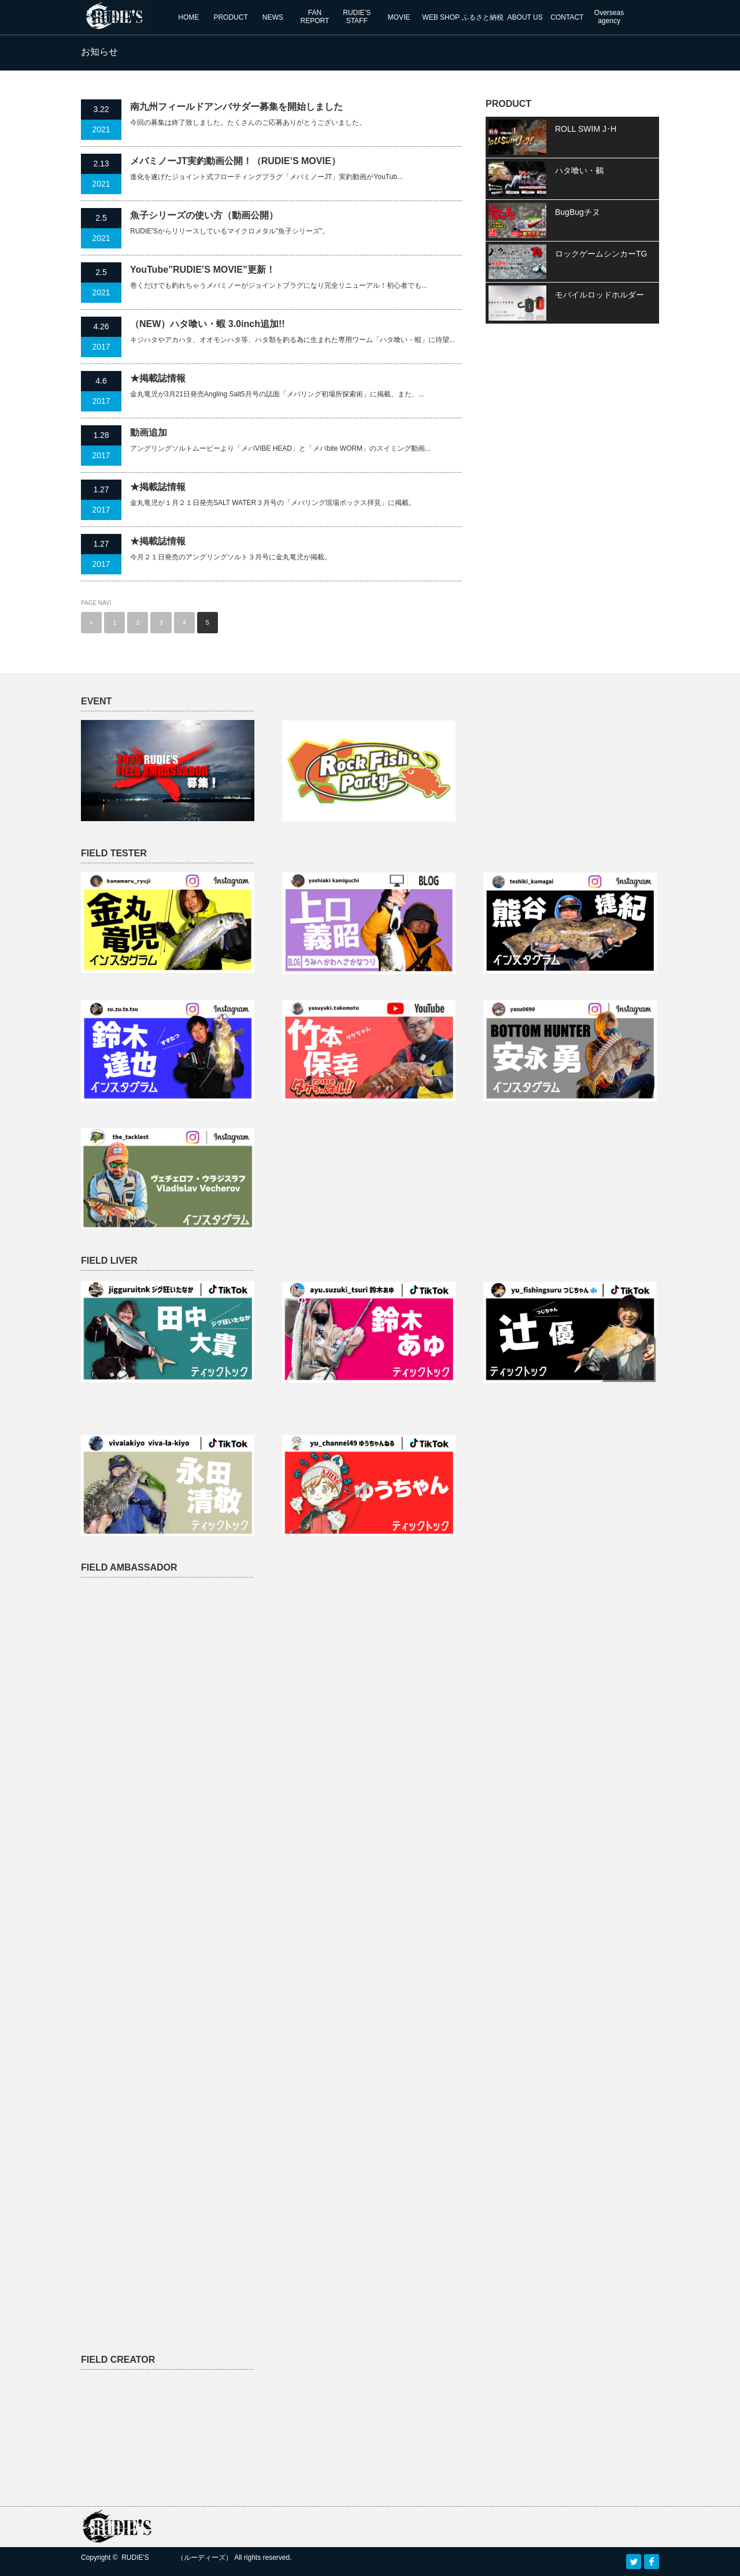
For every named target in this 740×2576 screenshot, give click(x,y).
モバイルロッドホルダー (599, 294)
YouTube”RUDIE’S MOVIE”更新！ (202, 269)
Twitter (633, 2561)
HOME (188, 17)
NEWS (272, 17)
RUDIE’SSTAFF (357, 17)
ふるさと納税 (483, 17)
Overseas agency (609, 17)
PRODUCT (230, 17)
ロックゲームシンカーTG (601, 253)
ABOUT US (525, 17)
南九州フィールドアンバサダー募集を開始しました (236, 107)
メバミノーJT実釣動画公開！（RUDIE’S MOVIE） (235, 161)
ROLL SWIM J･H (585, 128)
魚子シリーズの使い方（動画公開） (204, 215)
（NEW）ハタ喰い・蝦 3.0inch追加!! (207, 324)
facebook (651, 2561)
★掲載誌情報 (158, 378)
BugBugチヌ (577, 212)
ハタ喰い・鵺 (579, 170)
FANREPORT (315, 17)
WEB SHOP (441, 17)
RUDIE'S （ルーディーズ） (176, 2557)
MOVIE (399, 17)
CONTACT (566, 17)
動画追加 (148, 432)
